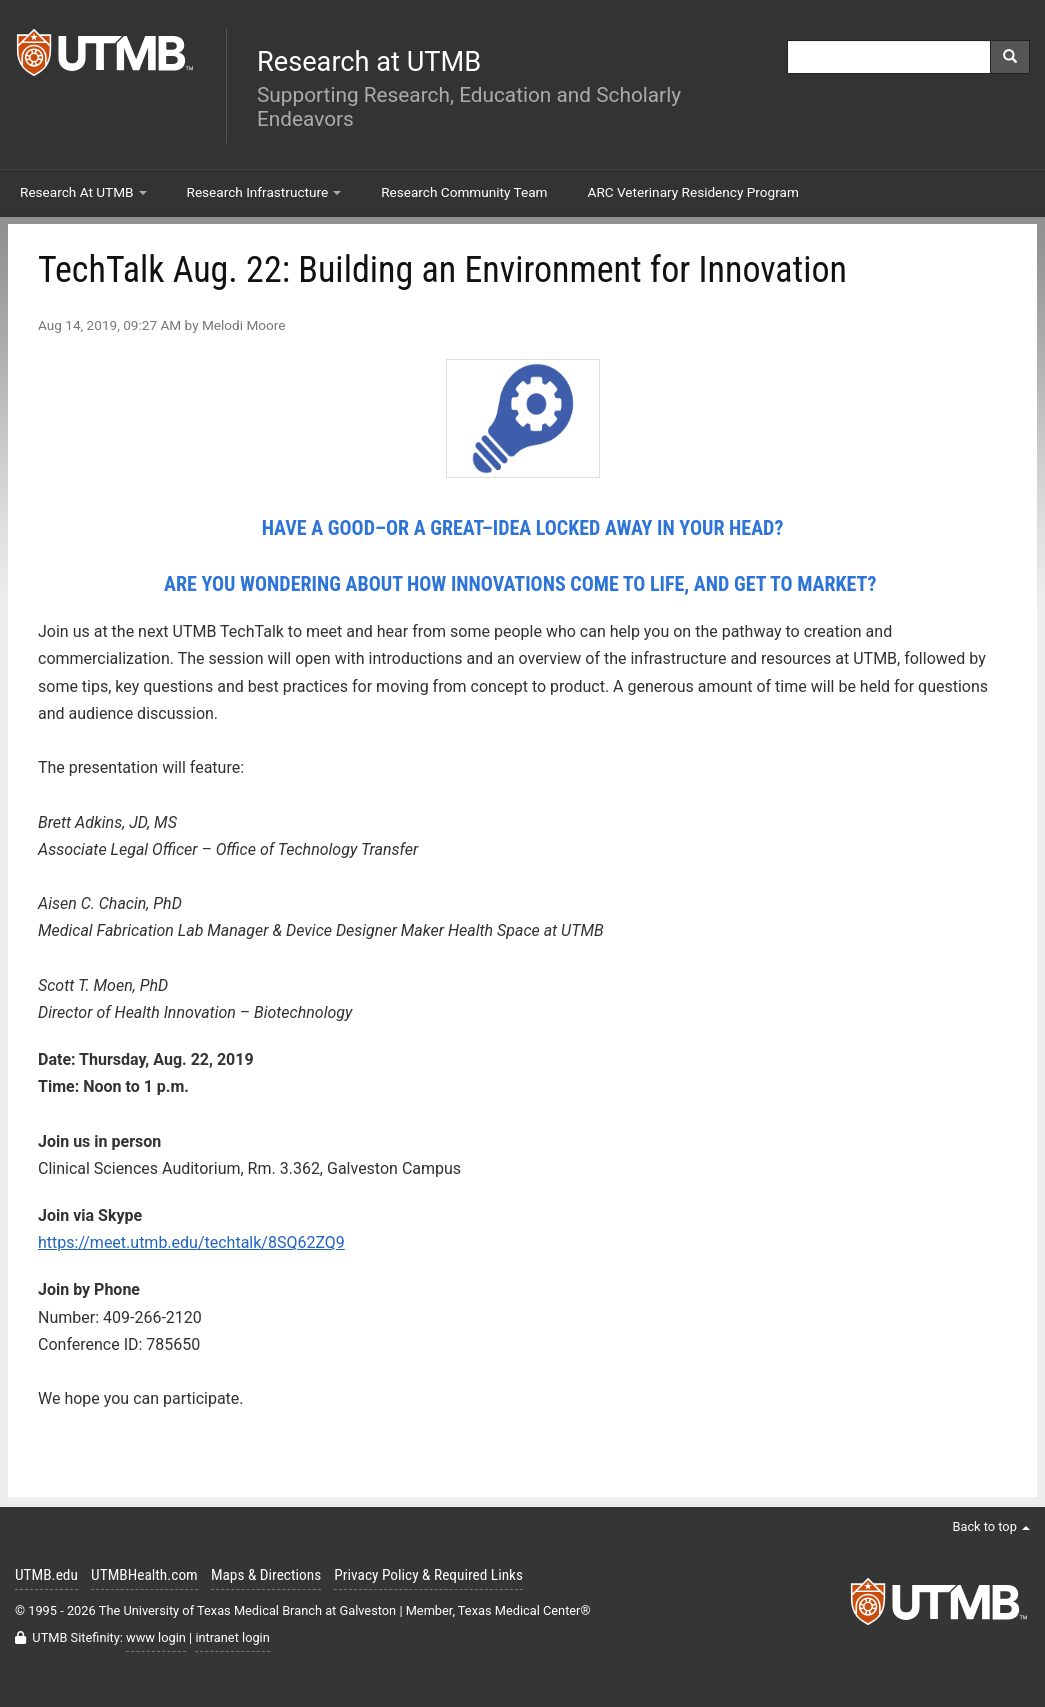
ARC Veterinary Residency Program (693, 192)
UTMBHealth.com (144, 1575)
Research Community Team (464, 192)
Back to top (991, 1526)
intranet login (232, 1637)
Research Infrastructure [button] (264, 192)
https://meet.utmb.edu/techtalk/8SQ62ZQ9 (191, 1242)
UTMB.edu (46, 1575)
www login (156, 1637)
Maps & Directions (266, 1575)
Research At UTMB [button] (83, 192)
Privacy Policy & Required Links (428, 1575)
